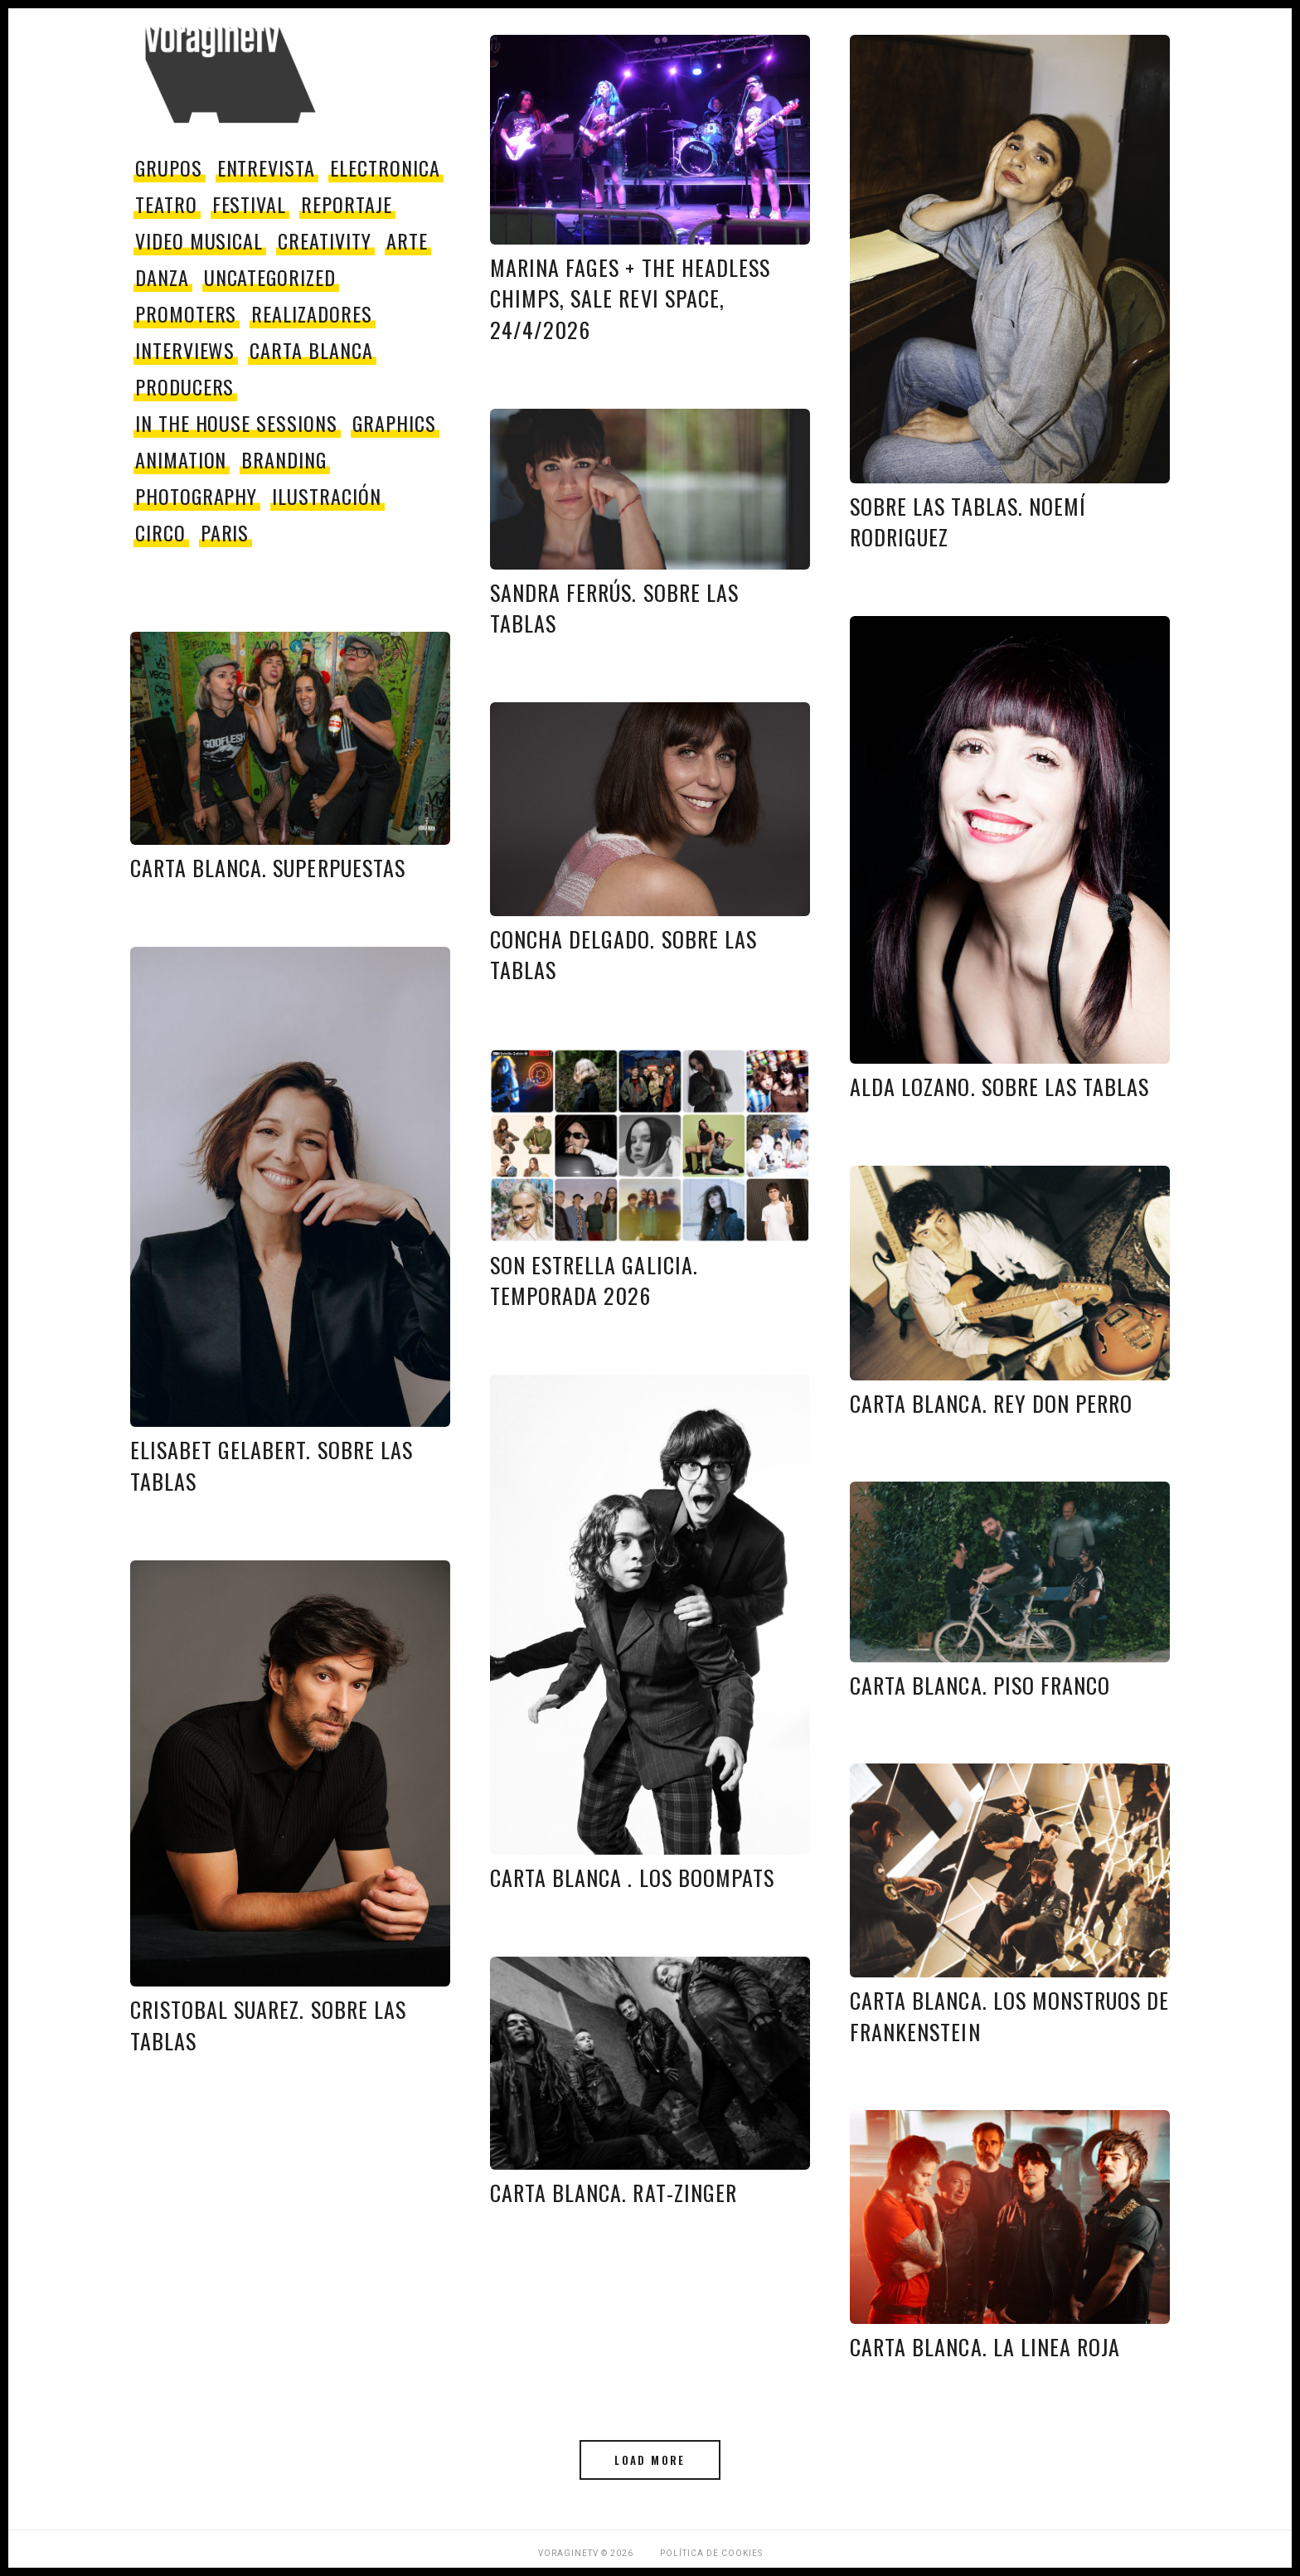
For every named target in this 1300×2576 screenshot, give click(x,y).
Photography (196, 496)
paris (225, 532)
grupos (168, 167)
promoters (186, 313)
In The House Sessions (236, 423)
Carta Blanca (311, 350)
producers (185, 386)
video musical (199, 240)
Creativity (324, 240)
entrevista (266, 167)
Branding (284, 459)
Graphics (394, 423)
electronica (385, 167)
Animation (181, 459)
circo (160, 532)
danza (162, 277)
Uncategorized (270, 277)
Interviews (185, 350)
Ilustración (326, 496)
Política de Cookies (711, 2553)
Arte (407, 240)
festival (249, 204)
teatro (166, 204)
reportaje (346, 204)
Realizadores (311, 313)
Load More (649, 2460)
